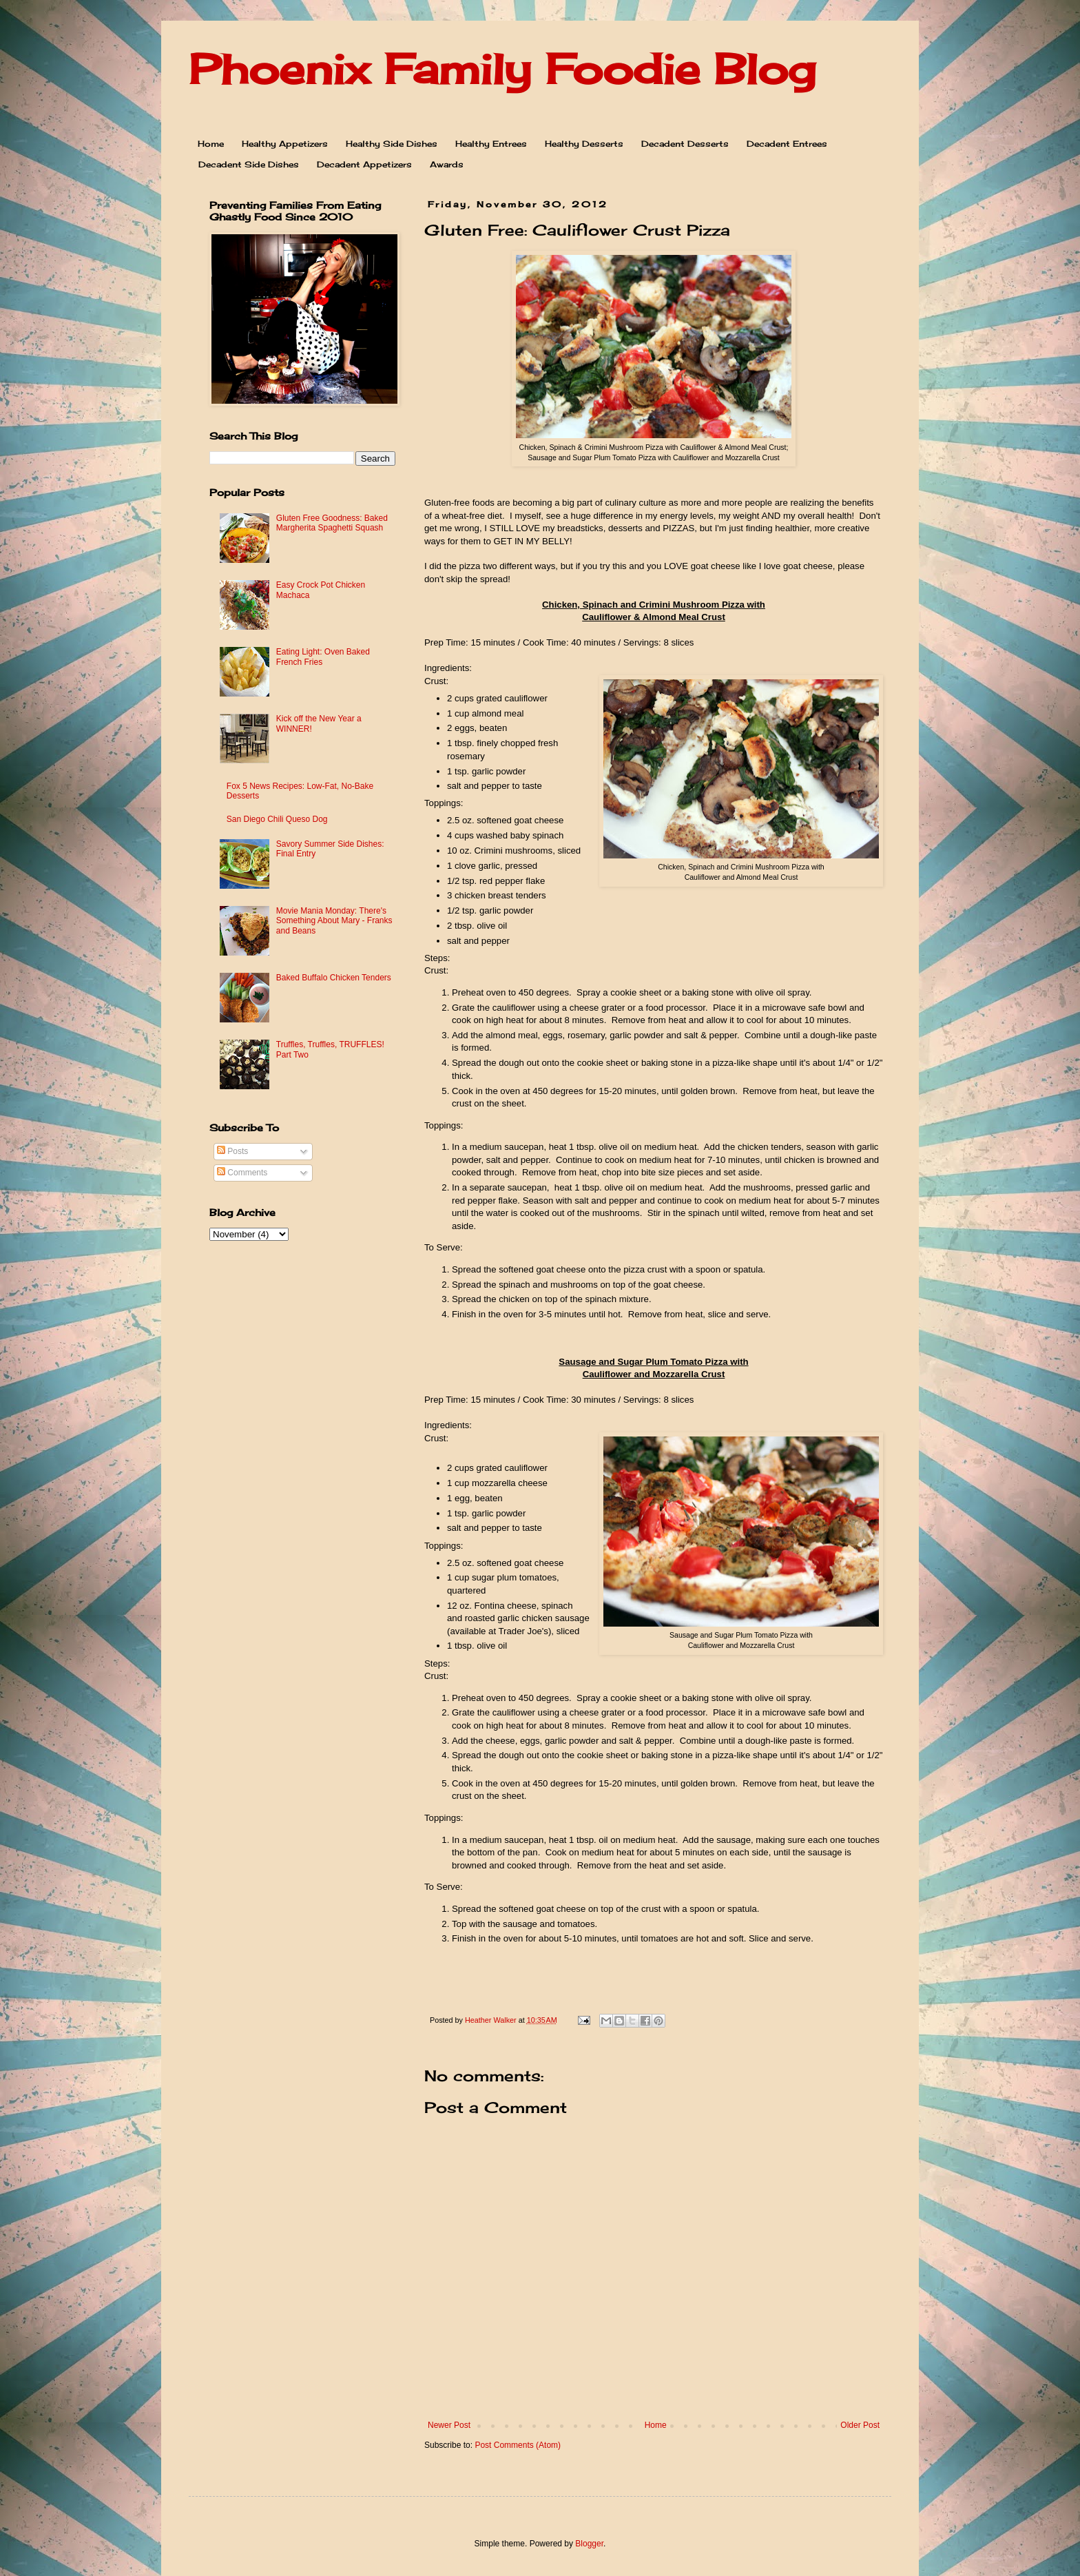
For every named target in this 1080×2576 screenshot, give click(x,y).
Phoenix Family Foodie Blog (502, 68)
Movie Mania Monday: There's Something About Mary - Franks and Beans (334, 921)
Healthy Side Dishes (391, 143)
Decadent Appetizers (364, 164)
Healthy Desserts (584, 143)
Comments (242, 1172)
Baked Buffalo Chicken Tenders (333, 977)
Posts (232, 1151)
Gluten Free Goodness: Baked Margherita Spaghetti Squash (332, 523)
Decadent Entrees (787, 143)
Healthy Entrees (491, 143)
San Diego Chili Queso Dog (277, 819)
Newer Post (449, 2425)
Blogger (589, 2543)
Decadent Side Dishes (248, 164)
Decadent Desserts (685, 143)
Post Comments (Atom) (518, 2445)
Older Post (860, 2425)
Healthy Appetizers (285, 143)
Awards (447, 164)
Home (211, 143)
